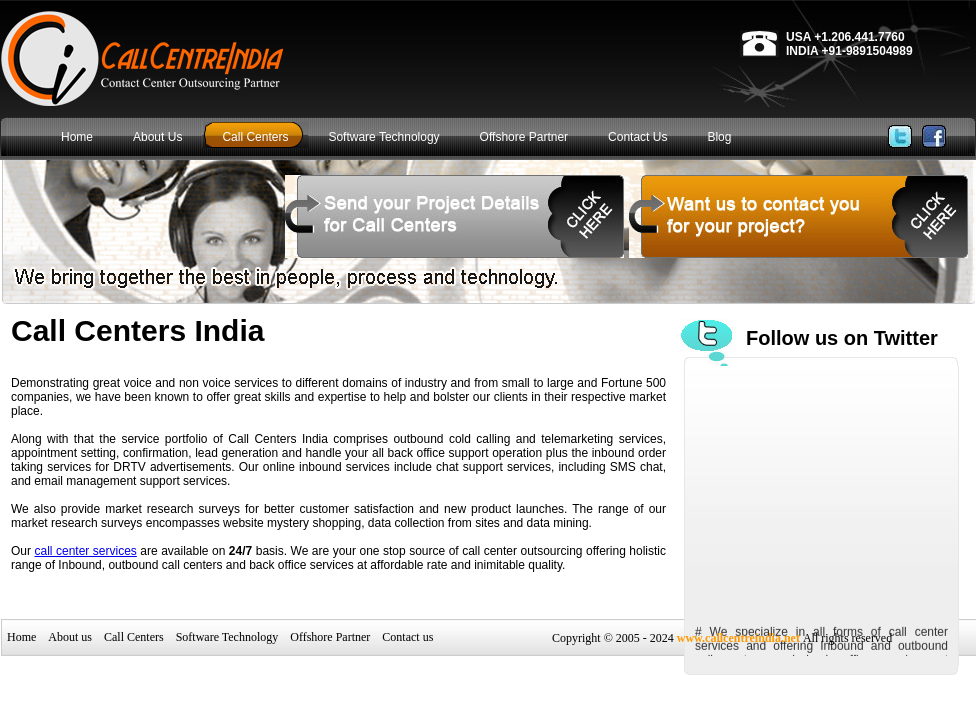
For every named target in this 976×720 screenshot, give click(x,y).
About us (70, 637)
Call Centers (134, 637)
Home (21, 637)
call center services (86, 551)
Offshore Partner (330, 637)
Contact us (407, 637)
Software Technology (227, 637)
